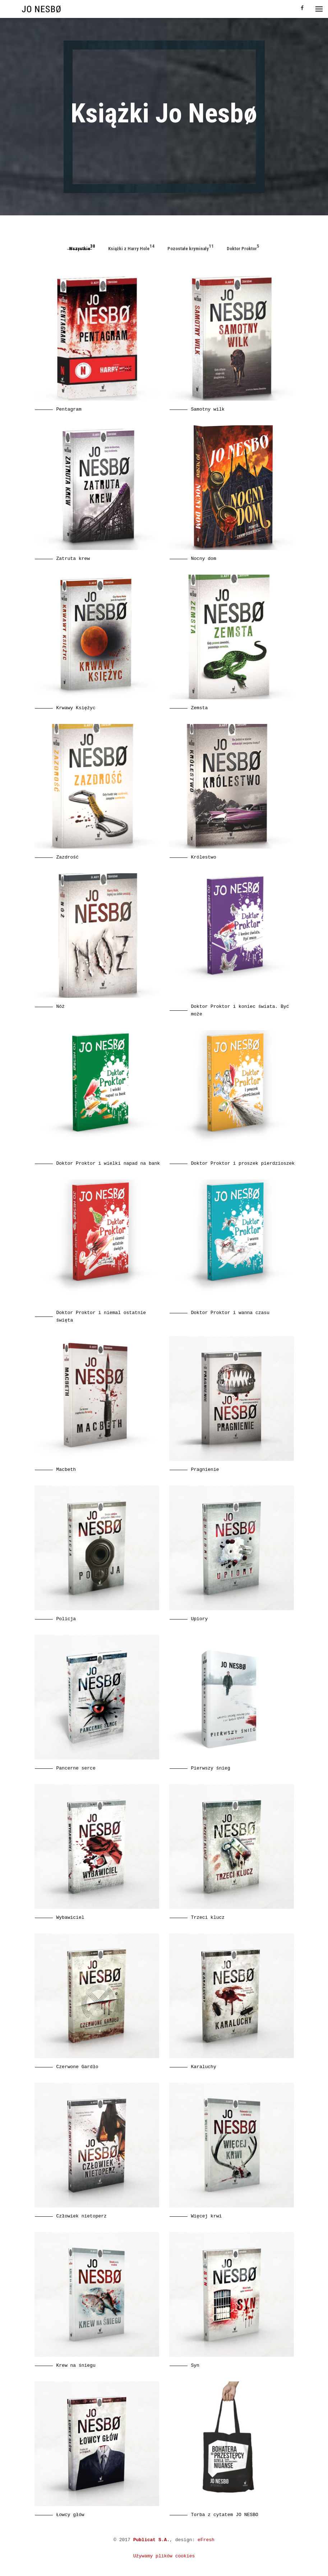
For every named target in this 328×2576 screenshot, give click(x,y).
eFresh (206, 2540)
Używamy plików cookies (164, 2556)
